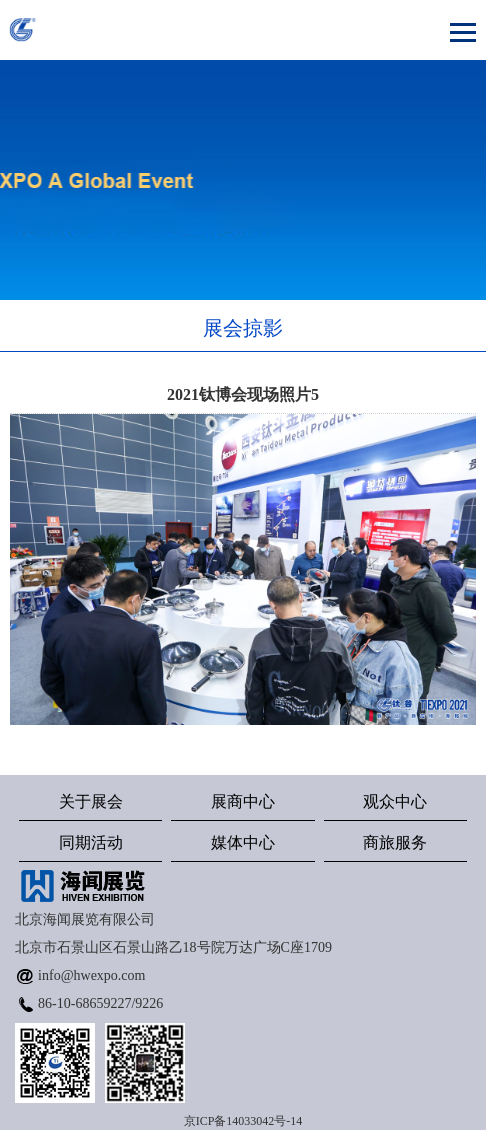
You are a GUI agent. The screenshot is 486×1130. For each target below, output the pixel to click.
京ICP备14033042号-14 (243, 1121)
